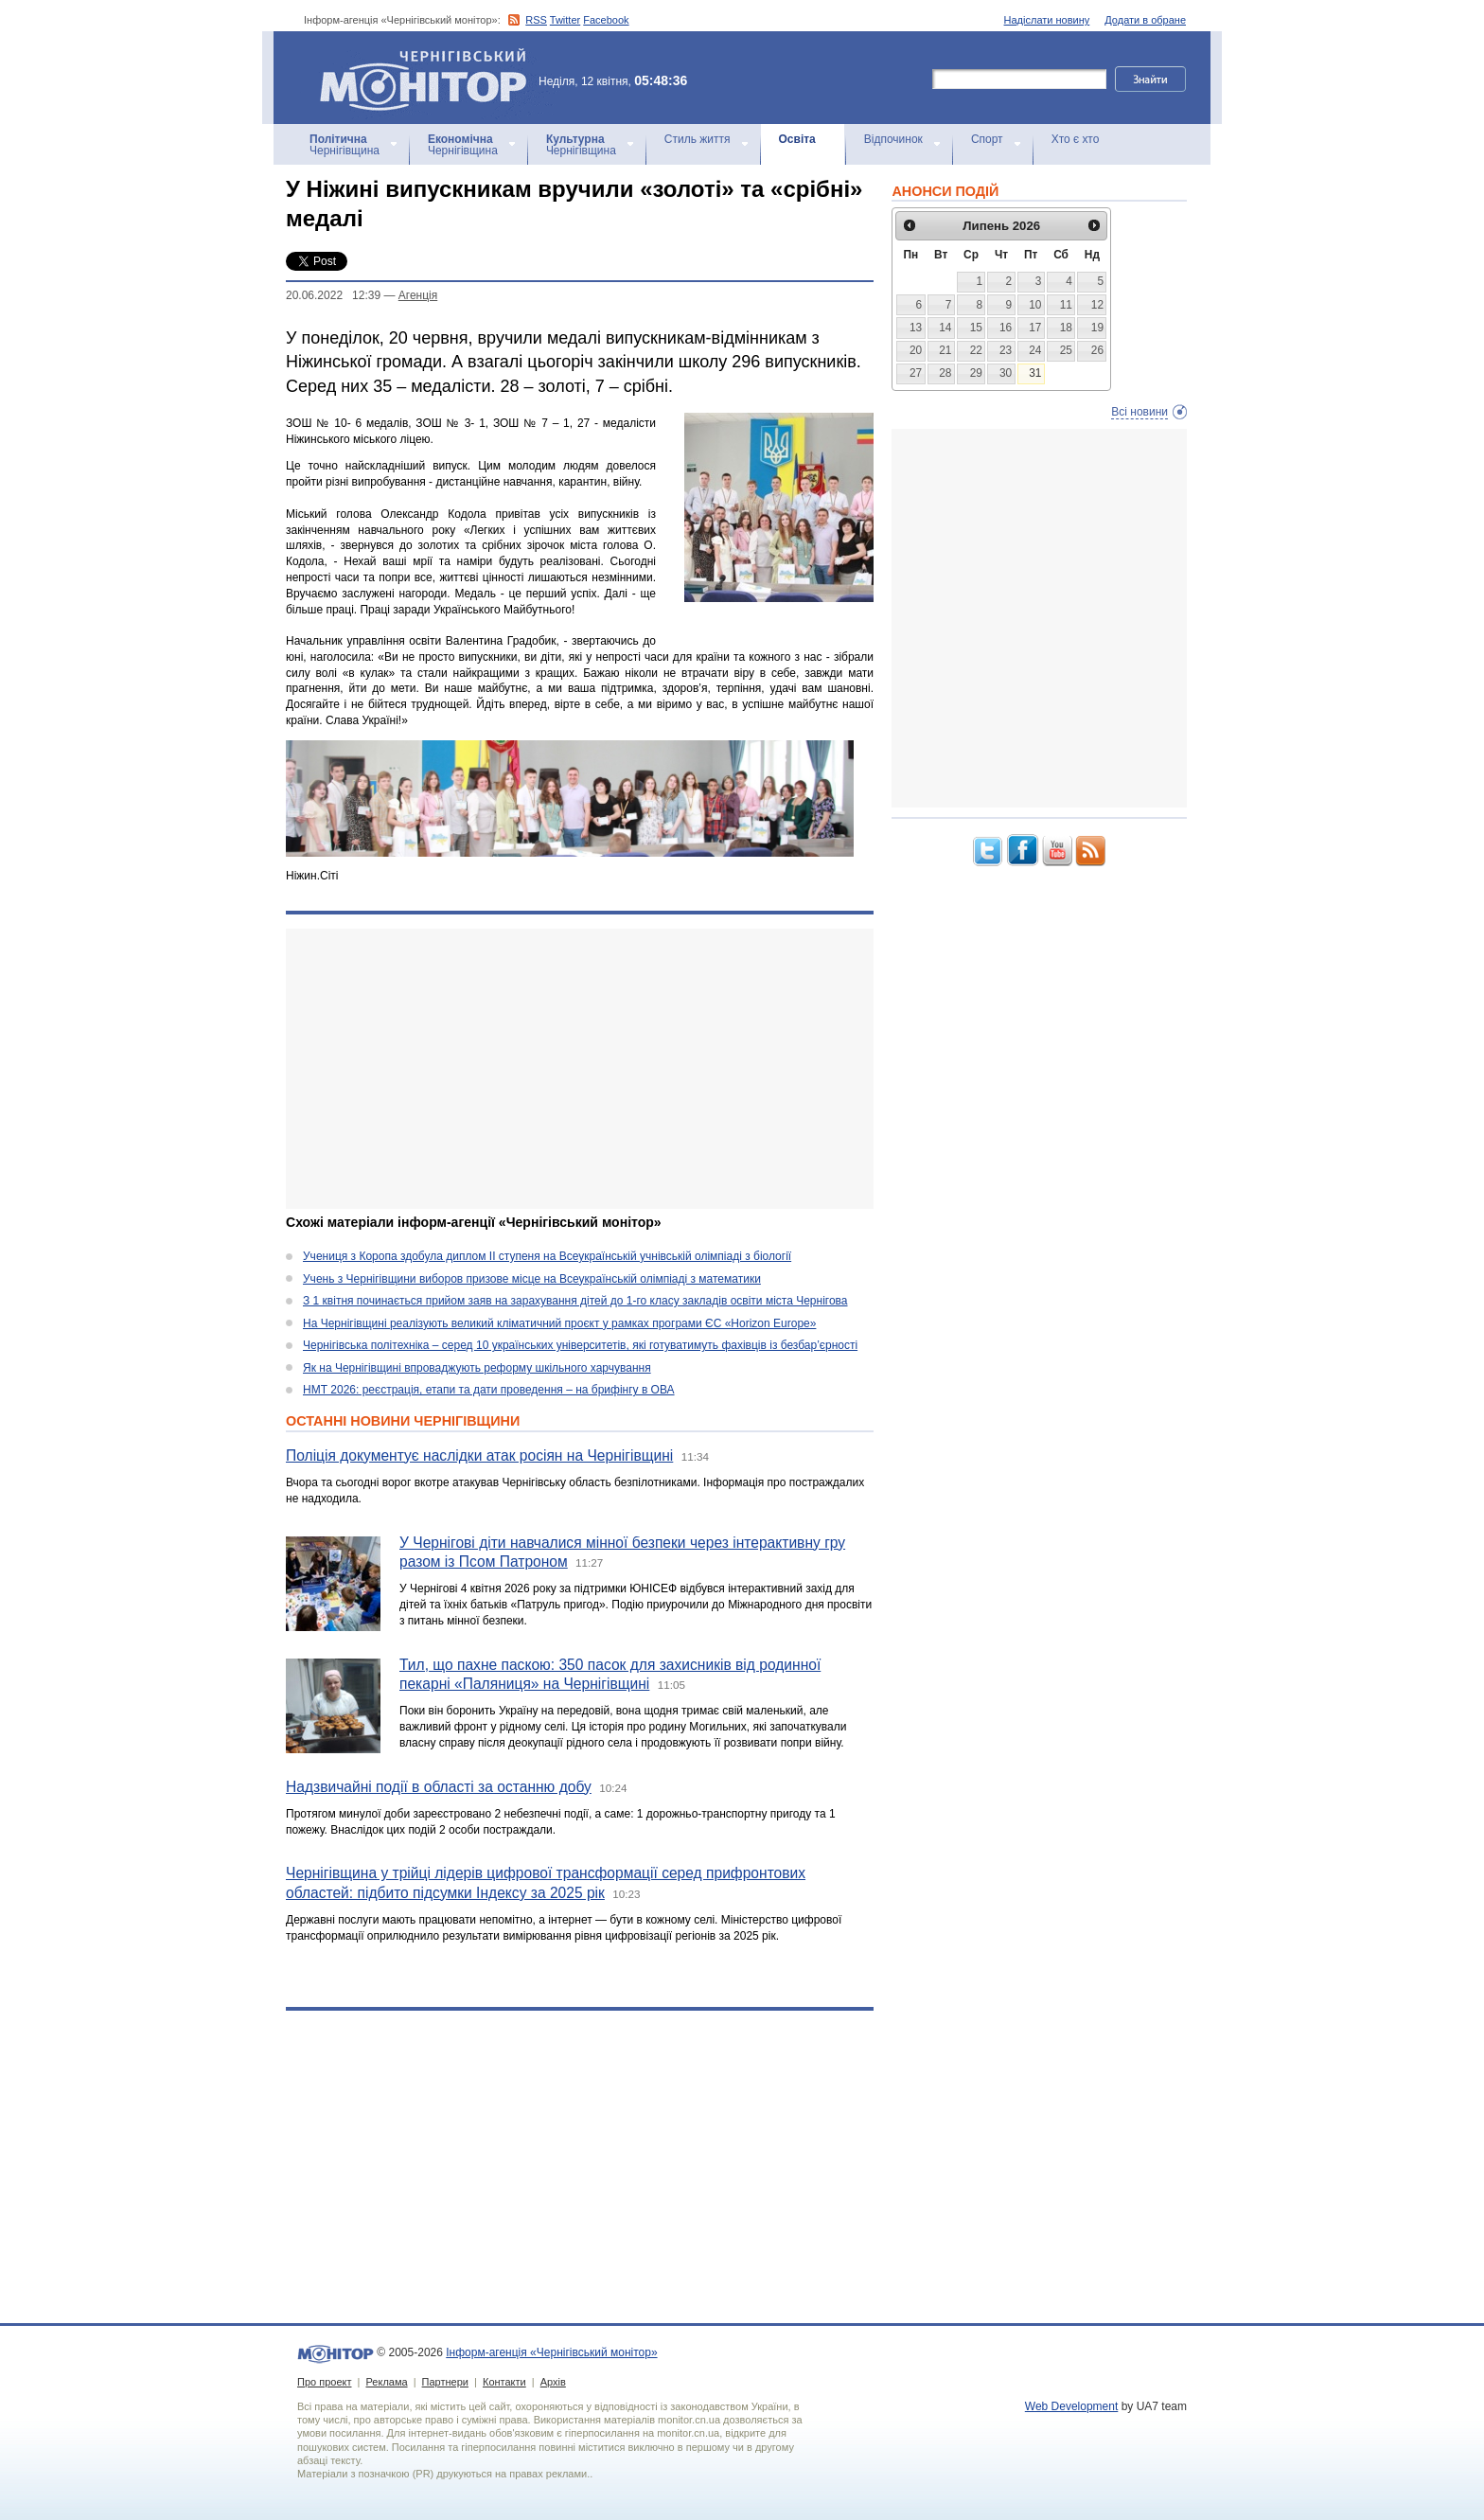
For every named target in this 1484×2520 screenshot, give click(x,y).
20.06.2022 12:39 (333, 295)
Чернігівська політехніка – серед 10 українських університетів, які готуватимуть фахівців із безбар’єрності (580, 1345)
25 (1066, 350)
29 (976, 373)
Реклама (386, 2381)
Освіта (797, 139)
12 (1097, 304)
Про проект (324, 2381)
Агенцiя (417, 295)
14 (945, 327)
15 (976, 327)
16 (1005, 327)
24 (1035, 350)
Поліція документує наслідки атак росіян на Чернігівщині (479, 1455)
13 (916, 327)
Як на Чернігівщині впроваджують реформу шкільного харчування (477, 1368)
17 (1035, 327)
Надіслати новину (1047, 20)
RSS (536, 20)
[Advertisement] (580, 1068)
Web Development (1072, 2406)
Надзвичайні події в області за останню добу (439, 1787)
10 (1035, 304)
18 (1066, 327)
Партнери (445, 2381)
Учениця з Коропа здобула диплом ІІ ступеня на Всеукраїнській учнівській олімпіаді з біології (547, 1256)
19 (1097, 327)
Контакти (504, 2381)
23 (1005, 350)
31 (1035, 373)
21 (945, 350)
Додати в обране (1145, 20)
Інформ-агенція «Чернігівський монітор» (429, 77)
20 (916, 350)
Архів (553, 2381)
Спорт (987, 139)
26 (1097, 350)
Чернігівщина (344, 145)
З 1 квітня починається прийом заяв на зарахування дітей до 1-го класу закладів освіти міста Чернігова (575, 1300)
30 (1005, 373)
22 (976, 350)
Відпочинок (893, 139)
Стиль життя (697, 139)
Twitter (565, 20)
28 (945, 373)
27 (916, 373)
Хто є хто (1075, 139)
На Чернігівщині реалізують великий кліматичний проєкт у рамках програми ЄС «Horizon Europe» (559, 1323)
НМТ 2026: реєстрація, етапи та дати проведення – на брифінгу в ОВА (489, 1389)
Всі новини (1139, 411)
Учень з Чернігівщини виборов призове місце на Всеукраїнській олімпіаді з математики (532, 1279)
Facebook (605, 20)
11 (1066, 304)
